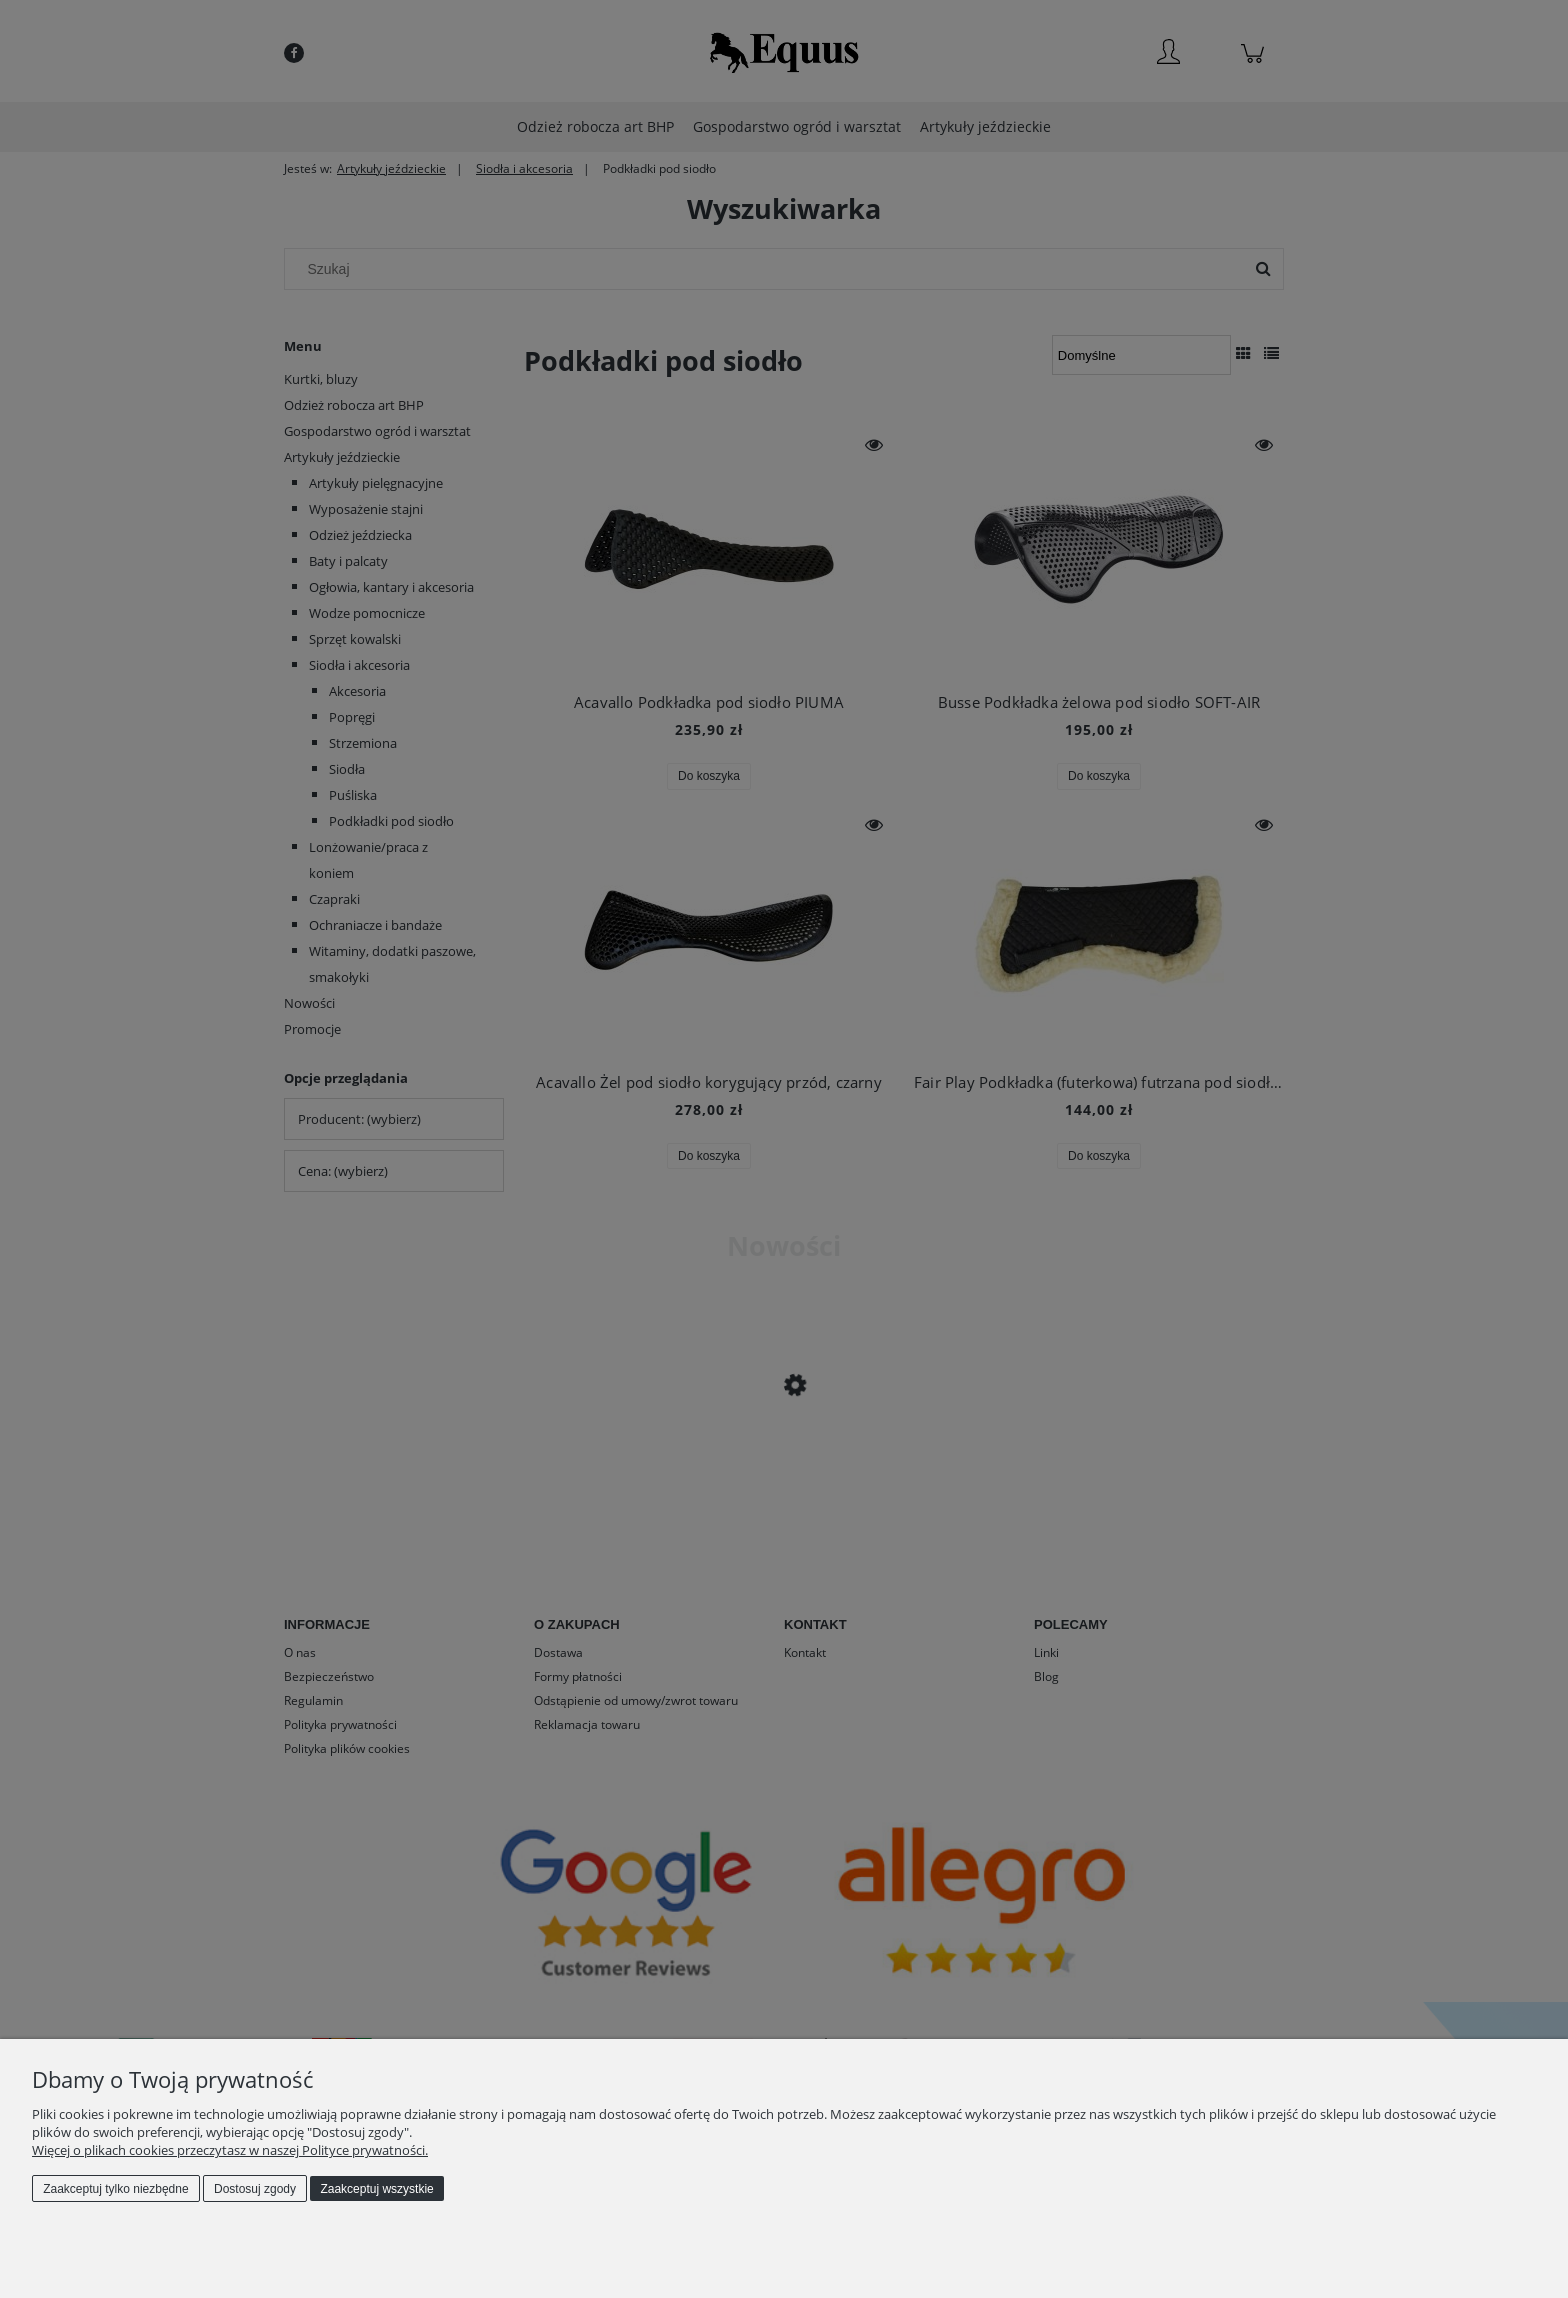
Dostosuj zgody (255, 2189)
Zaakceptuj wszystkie (376, 2189)
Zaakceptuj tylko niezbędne (115, 2189)
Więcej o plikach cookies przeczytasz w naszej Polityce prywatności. (230, 2150)
